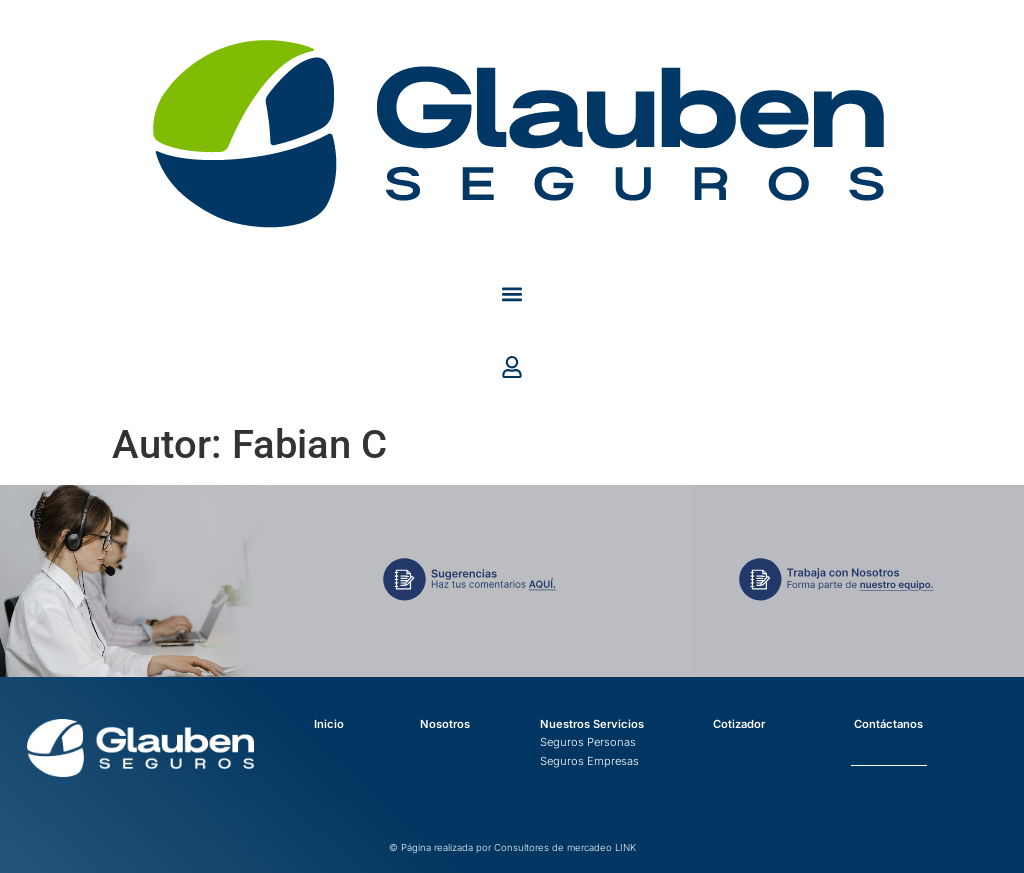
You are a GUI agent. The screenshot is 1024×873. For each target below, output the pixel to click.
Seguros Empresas (589, 761)
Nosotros (445, 724)
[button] (512, 293)
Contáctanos (888, 724)
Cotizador (739, 724)
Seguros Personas (588, 742)
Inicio (329, 724)
